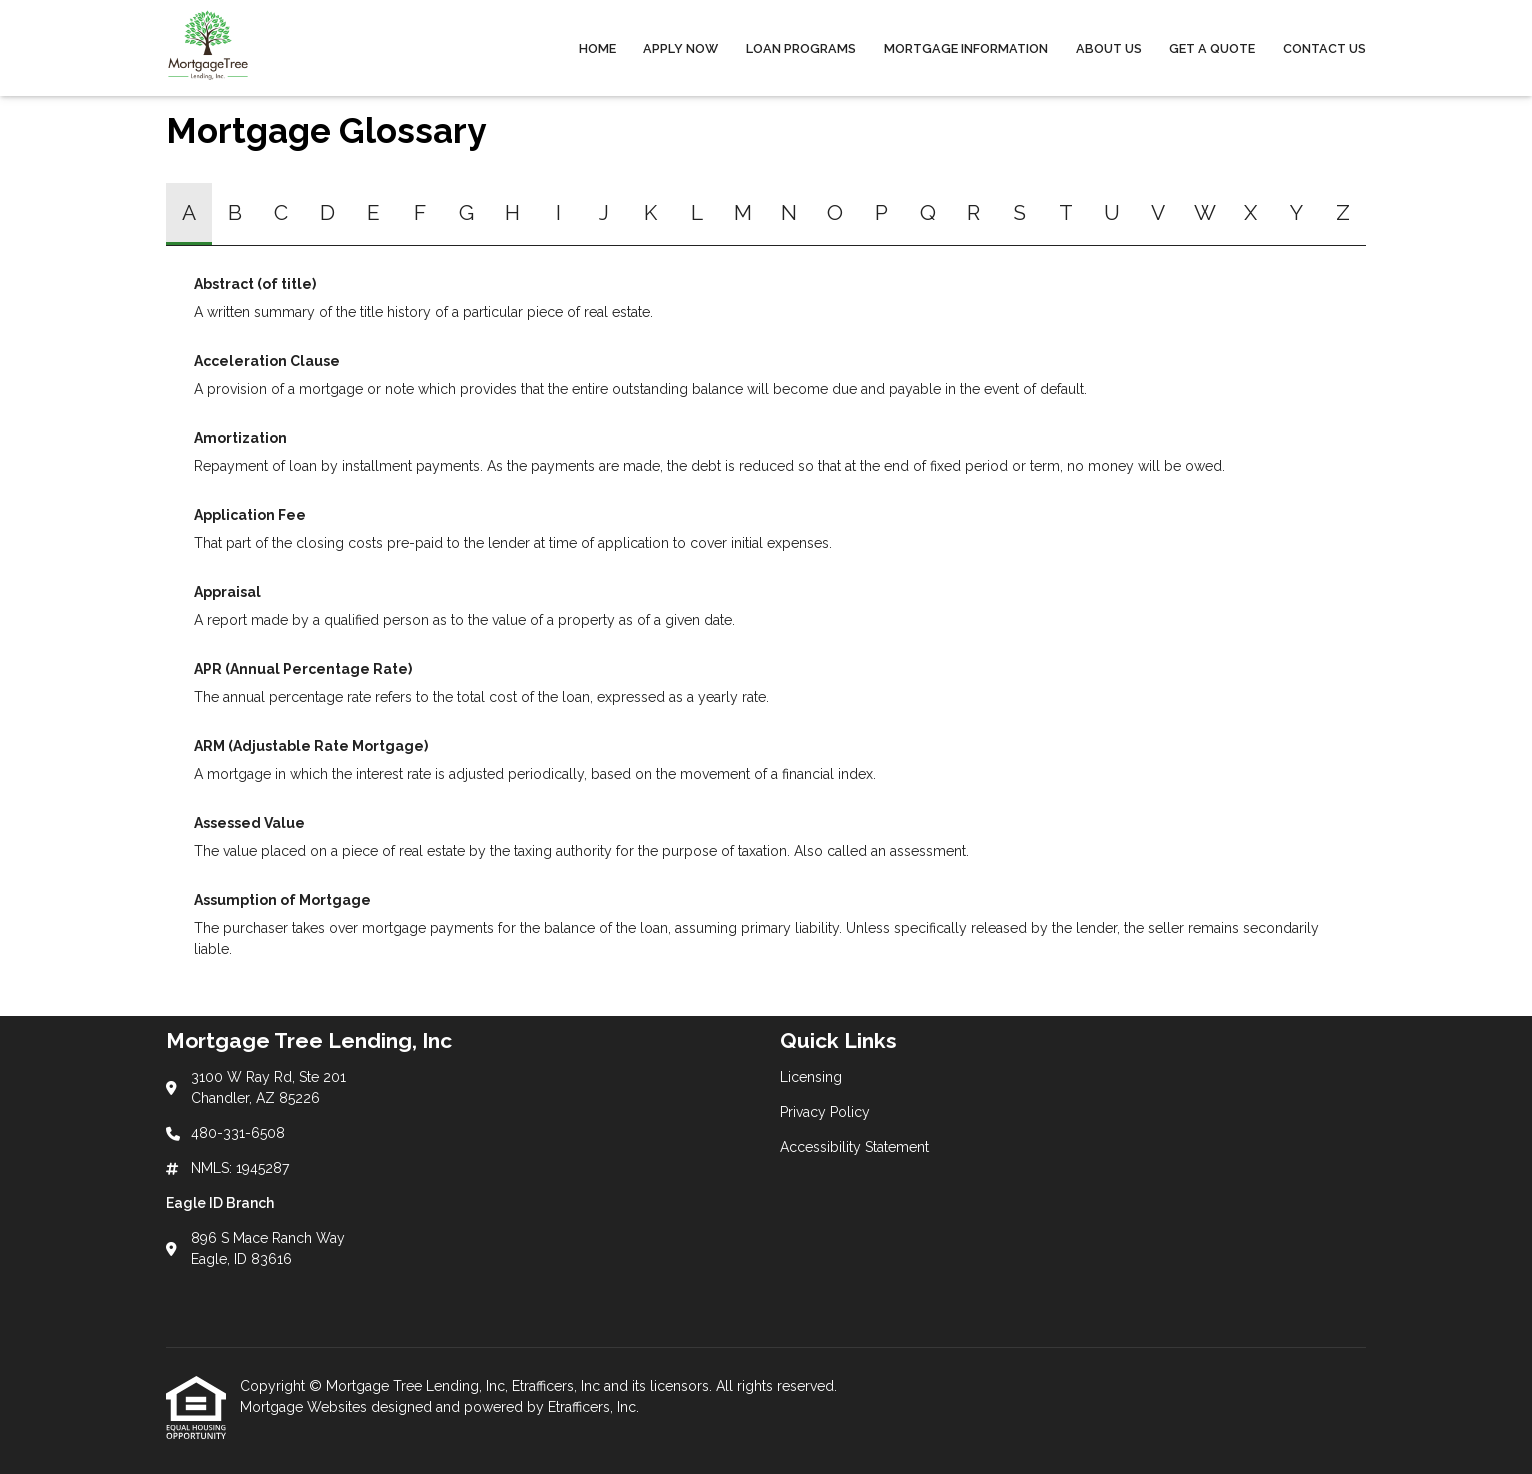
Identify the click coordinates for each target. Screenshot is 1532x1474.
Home (597, 48)
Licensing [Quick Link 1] (811, 1077)
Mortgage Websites (305, 1407)
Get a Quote (1212, 48)
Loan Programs (801, 48)
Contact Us (1324, 48)
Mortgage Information (966, 48)
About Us (1109, 48)
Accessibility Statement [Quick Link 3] (854, 1147)
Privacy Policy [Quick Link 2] (825, 1112)
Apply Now (680, 48)
